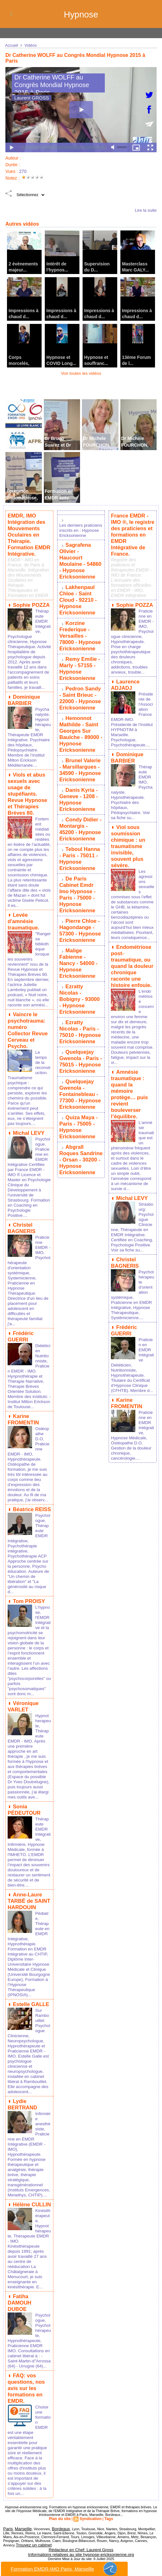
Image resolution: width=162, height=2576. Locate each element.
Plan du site (61, 2523)
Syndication (90, 2523)
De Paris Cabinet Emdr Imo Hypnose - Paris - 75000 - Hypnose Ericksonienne (76, 863)
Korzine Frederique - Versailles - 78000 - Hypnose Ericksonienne (80, 627)
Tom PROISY (28, 1604)
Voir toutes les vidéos (81, 373)
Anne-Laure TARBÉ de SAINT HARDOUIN (28, 1905)
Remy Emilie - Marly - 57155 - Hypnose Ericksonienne (79, 656)
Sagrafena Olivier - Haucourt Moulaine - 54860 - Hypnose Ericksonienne (80, 561)
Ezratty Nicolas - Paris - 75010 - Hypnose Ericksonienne (80, 976)
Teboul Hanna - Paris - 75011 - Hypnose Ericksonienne (80, 830)
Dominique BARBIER (23, 699)
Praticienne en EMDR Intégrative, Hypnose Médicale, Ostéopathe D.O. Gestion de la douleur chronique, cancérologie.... (132, 1412)
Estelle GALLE (30, 2012)
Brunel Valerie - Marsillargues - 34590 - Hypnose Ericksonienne (81, 749)
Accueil (11, 45)
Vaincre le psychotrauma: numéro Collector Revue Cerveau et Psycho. (29, 1033)
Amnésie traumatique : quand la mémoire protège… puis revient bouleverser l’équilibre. (128, 1069)
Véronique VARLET (23, 1708)
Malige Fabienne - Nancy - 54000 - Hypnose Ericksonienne (81, 922)
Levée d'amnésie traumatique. (23, 924)
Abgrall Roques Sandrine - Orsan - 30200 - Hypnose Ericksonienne (80, 1093)
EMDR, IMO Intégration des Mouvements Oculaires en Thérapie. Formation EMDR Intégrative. (28, 532)
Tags (107, 2523)
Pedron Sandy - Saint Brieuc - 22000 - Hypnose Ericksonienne (79, 683)
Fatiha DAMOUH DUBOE (29, 2309)
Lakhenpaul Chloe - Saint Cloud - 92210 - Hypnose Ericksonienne (77, 594)
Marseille (20, 2533)
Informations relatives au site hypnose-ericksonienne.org (81, 2556)
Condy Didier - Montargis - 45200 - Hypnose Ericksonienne (80, 803)
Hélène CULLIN (31, 2215)
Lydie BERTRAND (22, 2111)
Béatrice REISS (31, 1513)
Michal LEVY (28, 1131)
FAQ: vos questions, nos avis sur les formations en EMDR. (26, 2395)
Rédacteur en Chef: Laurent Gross (81, 2552)
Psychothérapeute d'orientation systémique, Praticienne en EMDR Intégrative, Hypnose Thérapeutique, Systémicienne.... (132, 1269)
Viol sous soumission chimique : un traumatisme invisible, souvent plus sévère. (132, 828)
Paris (7, 2533)
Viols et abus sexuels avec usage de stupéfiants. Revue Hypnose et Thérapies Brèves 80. (27, 795)
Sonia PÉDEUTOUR (23, 1815)
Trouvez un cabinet (30, 2549)
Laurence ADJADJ (125, 673)
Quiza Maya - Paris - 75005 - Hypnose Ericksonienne (78, 1063)
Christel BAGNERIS (21, 1230)
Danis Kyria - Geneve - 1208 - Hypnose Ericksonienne (78, 776)
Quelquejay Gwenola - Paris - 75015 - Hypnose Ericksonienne (80, 1003)
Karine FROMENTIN (23, 1423)
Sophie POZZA (30, 600)
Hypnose (81, 14)
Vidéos (29, 45)
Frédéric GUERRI (20, 1337)
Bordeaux (54, 2533)
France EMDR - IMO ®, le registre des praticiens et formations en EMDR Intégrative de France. (132, 530)
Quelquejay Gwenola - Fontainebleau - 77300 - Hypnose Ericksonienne (79, 1033)
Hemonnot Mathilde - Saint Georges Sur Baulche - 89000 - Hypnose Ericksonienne (80, 716)
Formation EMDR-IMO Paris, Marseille (64, 2569)
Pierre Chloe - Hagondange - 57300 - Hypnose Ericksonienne (79, 895)
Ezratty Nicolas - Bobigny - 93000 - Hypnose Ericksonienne (80, 949)
